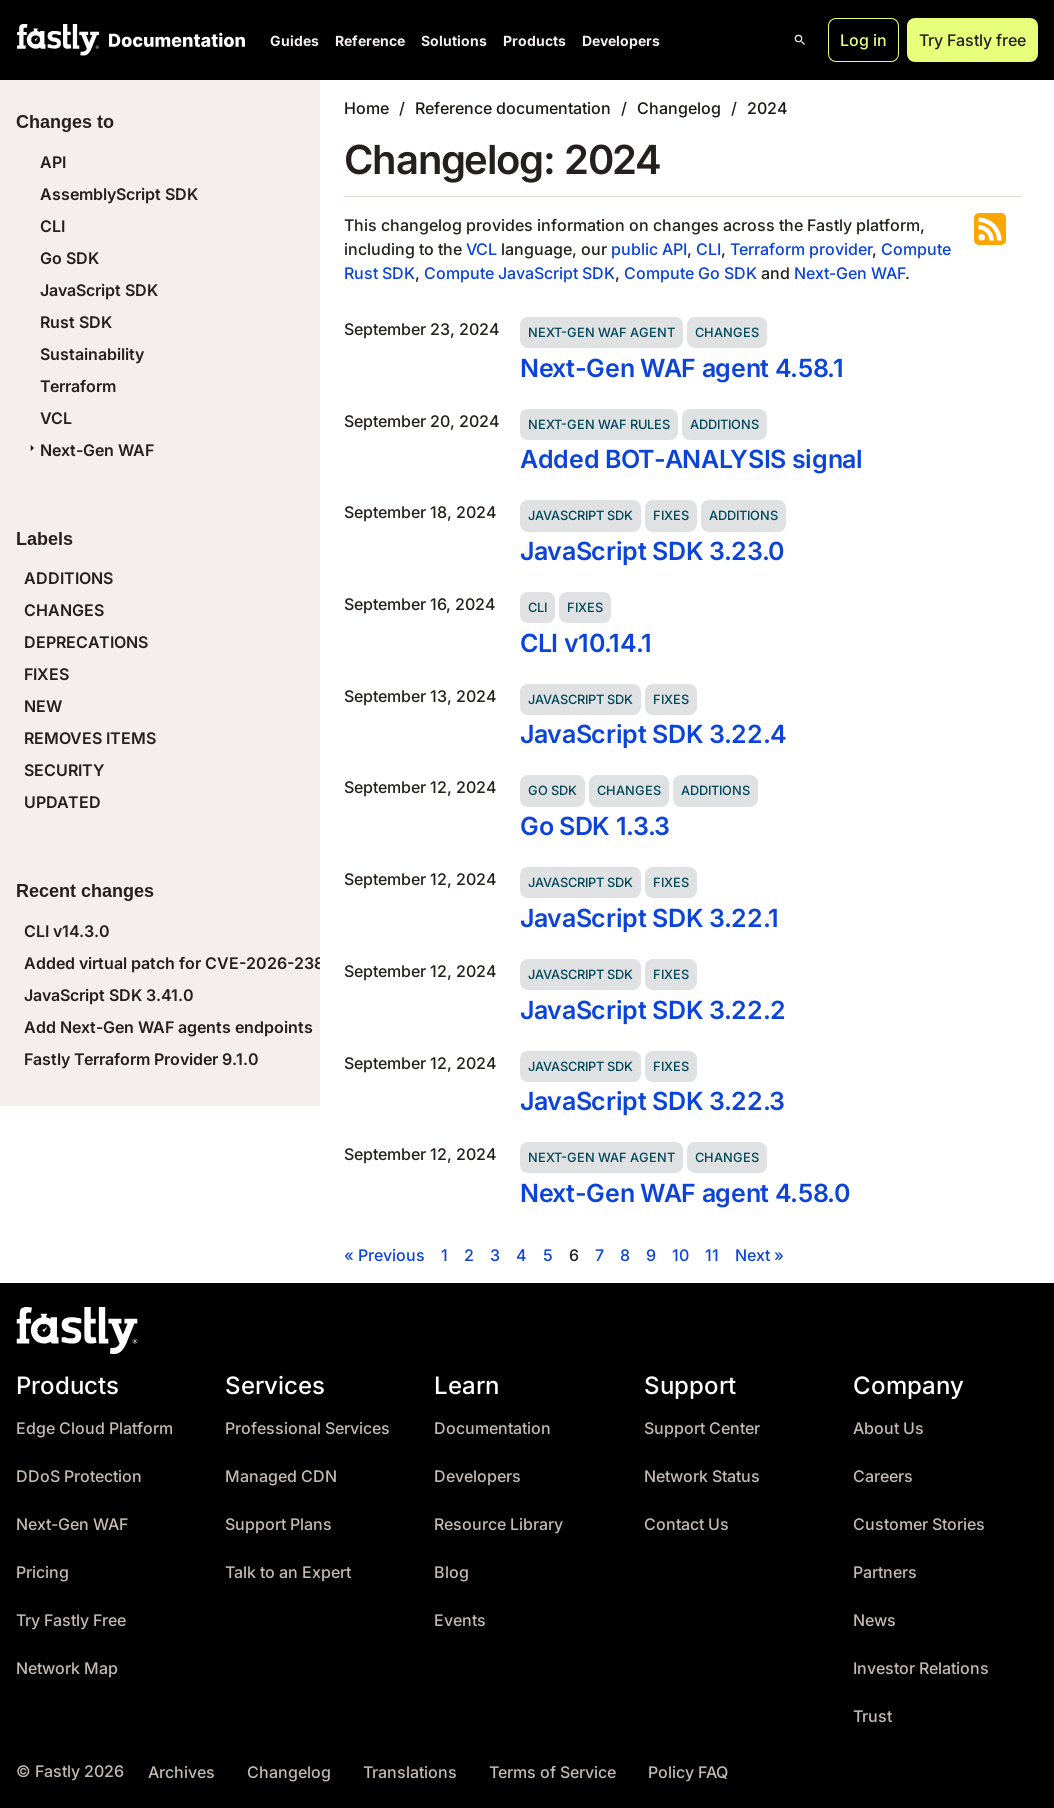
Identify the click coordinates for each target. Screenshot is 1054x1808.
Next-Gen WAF (89, 450)
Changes (727, 332)
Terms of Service (552, 1772)
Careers (883, 1476)
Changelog (679, 108)
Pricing (42, 1572)
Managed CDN (281, 1476)
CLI (52, 226)
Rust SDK (76, 322)
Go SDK (69, 258)
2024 (767, 108)
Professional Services (307, 1428)
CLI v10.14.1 (586, 643)
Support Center (702, 1428)
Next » (759, 1255)
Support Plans (278, 1524)
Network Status (702, 1476)
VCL (56, 418)
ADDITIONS (68, 578)
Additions (724, 424)
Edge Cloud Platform (94, 1428)
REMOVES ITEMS (90, 738)
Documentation (492, 1428)
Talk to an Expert (288, 1572)
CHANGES (64, 610)
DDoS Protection (79, 1476)
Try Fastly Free (71, 1620)
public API (649, 249)
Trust (872, 1716)
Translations (410, 1772)
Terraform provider (801, 249)
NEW (43, 706)
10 (680, 1255)
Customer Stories (919, 1524)
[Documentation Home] (173, 40)
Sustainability (92, 354)
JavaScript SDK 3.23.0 (652, 551)
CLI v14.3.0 (67, 931)
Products (534, 40)
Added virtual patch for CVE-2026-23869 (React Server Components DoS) (310, 963)
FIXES (46, 674)
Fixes (671, 515)
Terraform (78, 386)
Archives (181, 1772)
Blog (451, 1572)
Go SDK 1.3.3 (595, 826)
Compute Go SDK (690, 273)
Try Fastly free (972, 40)
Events (460, 1620)
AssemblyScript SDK (119, 194)
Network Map (67, 1668)
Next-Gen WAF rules (599, 424)
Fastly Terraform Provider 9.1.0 (141, 1059)
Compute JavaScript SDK (519, 273)
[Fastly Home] (58, 40)
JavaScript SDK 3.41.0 (109, 995)
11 (712, 1255)
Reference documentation (513, 108)
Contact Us (686, 1524)
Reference (370, 40)
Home (366, 108)
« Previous (384, 1255)
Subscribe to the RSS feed (990, 229)
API (53, 162)
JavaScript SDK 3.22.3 (652, 1101)
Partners (885, 1572)
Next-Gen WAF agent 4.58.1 (682, 368)
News (874, 1620)
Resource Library (498, 1524)
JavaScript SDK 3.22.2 (653, 1010)
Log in (863, 40)
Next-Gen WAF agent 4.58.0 (685, 1193)
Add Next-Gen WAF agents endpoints (168, 1027)
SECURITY (64, 770)
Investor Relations (921, 1668)
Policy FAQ (688, 1772)
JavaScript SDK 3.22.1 (649, 918)
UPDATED (62, 802)
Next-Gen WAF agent (601, 332)
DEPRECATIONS (86, 642)
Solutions (454, 40)
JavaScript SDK (99, 290)
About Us (888, 1428)
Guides (294, 40)
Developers (621, 40)
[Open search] (800, 40)
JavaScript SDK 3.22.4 (653, 734)
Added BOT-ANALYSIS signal (691, 459)
